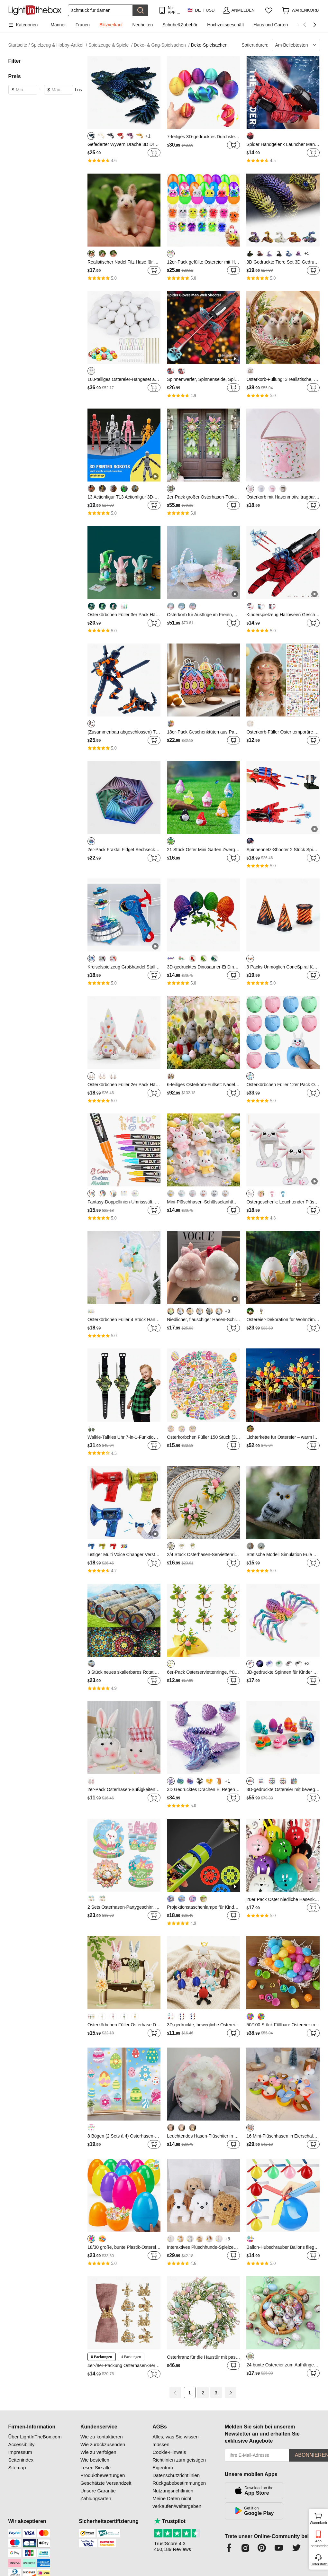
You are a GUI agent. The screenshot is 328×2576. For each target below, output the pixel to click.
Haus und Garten (271, 24)
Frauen (83, 24)
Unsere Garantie (98, 2490)
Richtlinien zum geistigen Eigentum (179, 2463)
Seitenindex (20, 2460)
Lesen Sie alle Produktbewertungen (102, 2471)
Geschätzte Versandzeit (105, 2483)
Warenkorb (318, 2518)
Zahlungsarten (95, 2498)
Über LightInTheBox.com (35, 2436)
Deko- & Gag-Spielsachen (162, 45)
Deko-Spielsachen (209, 45)
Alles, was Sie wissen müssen (175, 2440)
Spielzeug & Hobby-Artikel (59, 45)
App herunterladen (319, 2543)
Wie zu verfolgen (98, 2452)
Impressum (20, 2452)
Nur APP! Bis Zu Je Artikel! (174, 10)
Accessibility (21, 2444)
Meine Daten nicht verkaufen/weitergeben (176, 2502)
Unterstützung (319, 2564)
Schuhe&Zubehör (179, 24)
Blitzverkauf (111, 24)
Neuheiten (142, 24)
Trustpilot (170, 2521)
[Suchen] (100, 10)
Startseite (19, 45)
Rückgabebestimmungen (179, 2483)
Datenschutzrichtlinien (176, 2475)
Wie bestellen (94, 2460)
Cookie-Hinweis (169, 2452)
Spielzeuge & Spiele (110, 45)
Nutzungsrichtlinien (172, 2490)
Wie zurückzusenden (102, 2444)
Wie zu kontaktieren (101, 2436)
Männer (58, 24)
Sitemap (17, 2467)
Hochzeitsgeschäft (225, 24)
